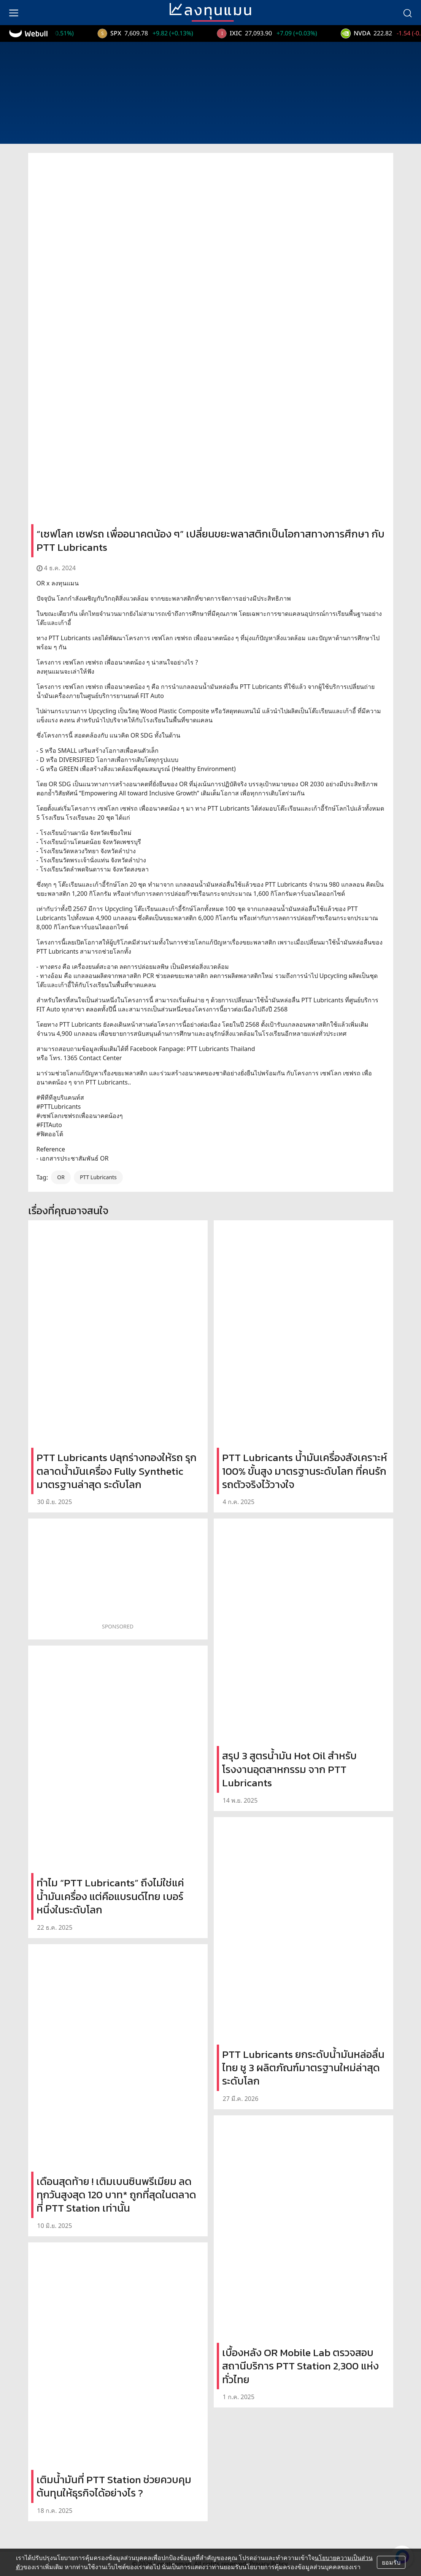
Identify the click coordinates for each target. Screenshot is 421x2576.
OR (61, 1177)
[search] (407, 13)
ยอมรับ (391, 2562)
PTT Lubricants (98, 1177)
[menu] (13, 13)
